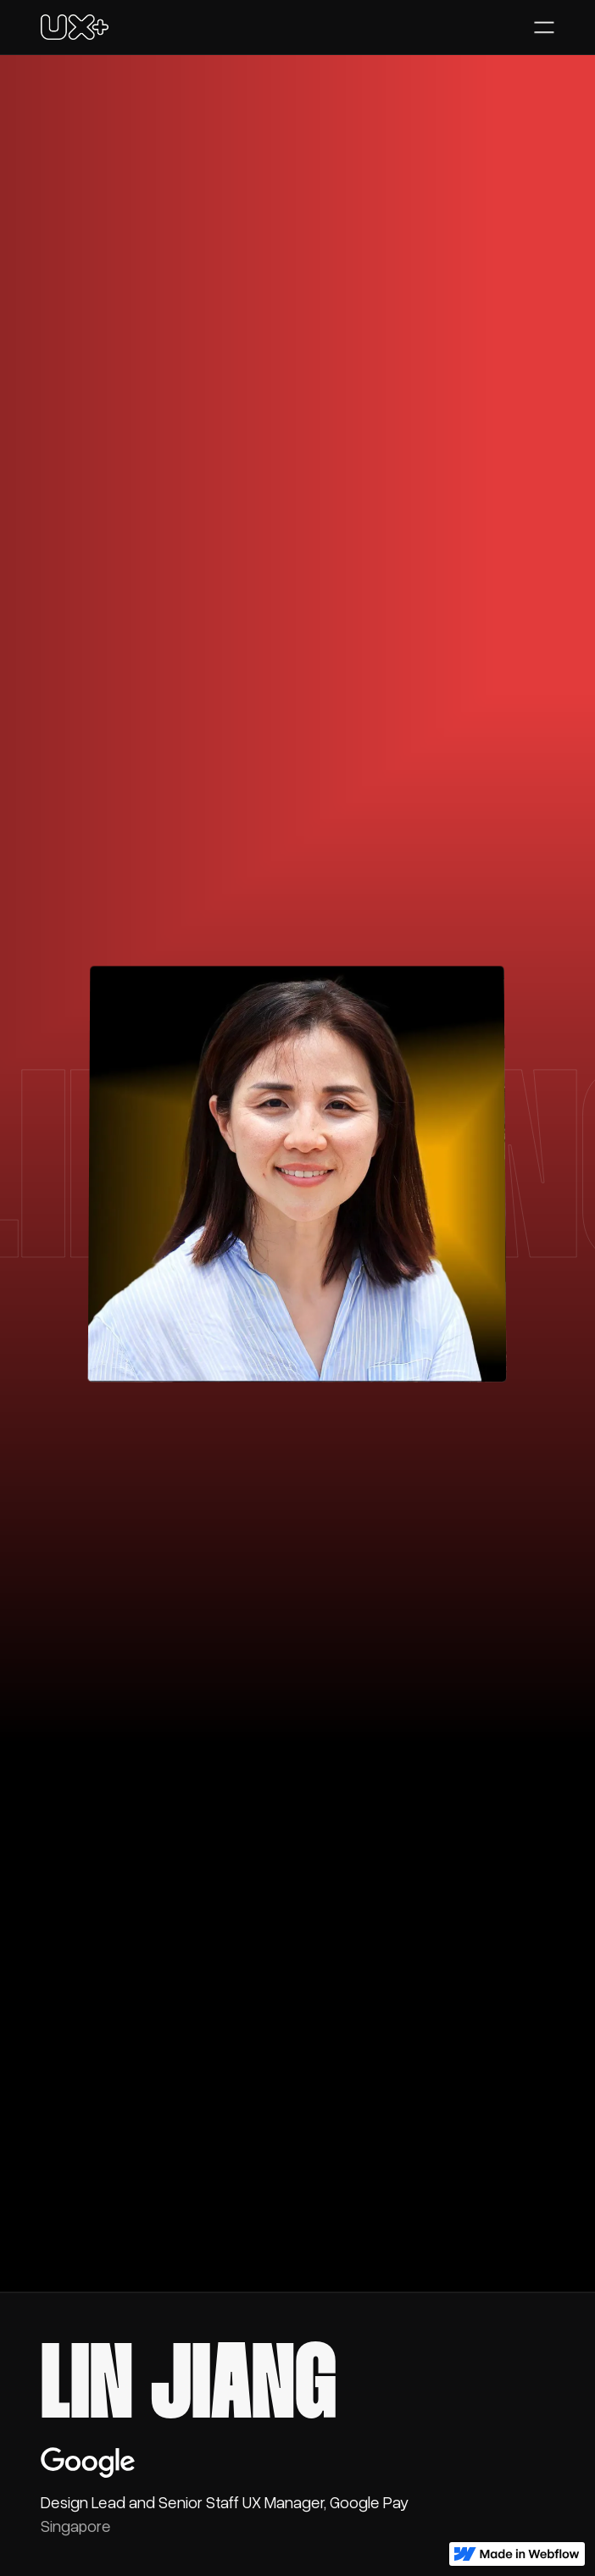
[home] (74, 27)
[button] (544, 27)
